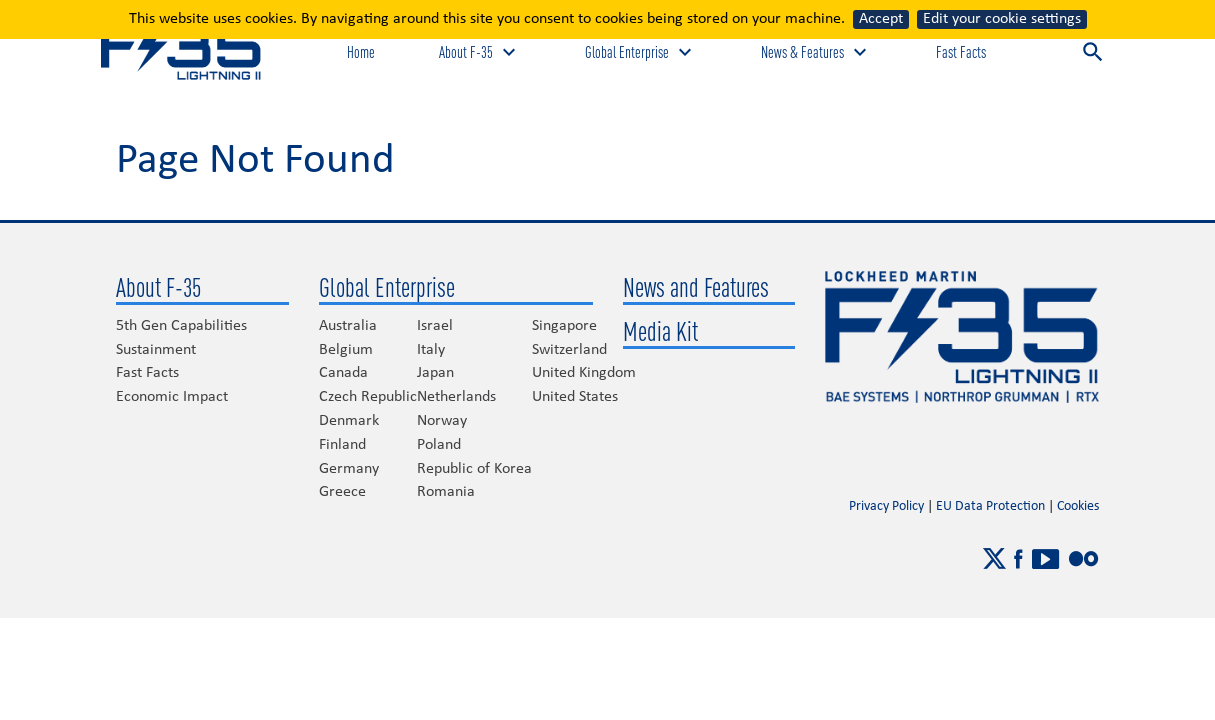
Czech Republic (368, 397)
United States (575, 397)
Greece (342, 492)
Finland (342, 445)
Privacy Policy (886, 506)
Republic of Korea (474, 469)
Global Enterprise (387, 287)
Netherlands (456, 397)
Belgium (346, 350)
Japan (435, 373)
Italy (431, 350)
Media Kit (660, 331)
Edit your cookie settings (1002, 19)
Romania (446, 492)
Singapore (564, 326)
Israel (435, 326)
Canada (343, 373)
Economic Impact (172, 397)
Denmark (349, 421)
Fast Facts (961, 51)
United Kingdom (584, 373)
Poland (439, 445)
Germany (349, 469)
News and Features (696, 287)
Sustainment (156, 350)
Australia (348, 326)
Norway (442, 421)
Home (361, 51)
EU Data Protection (990, 506)
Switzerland (569, 350)
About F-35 (158, 287)
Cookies (1078, 506)
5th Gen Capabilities (181, 326)
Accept (881, 19)
